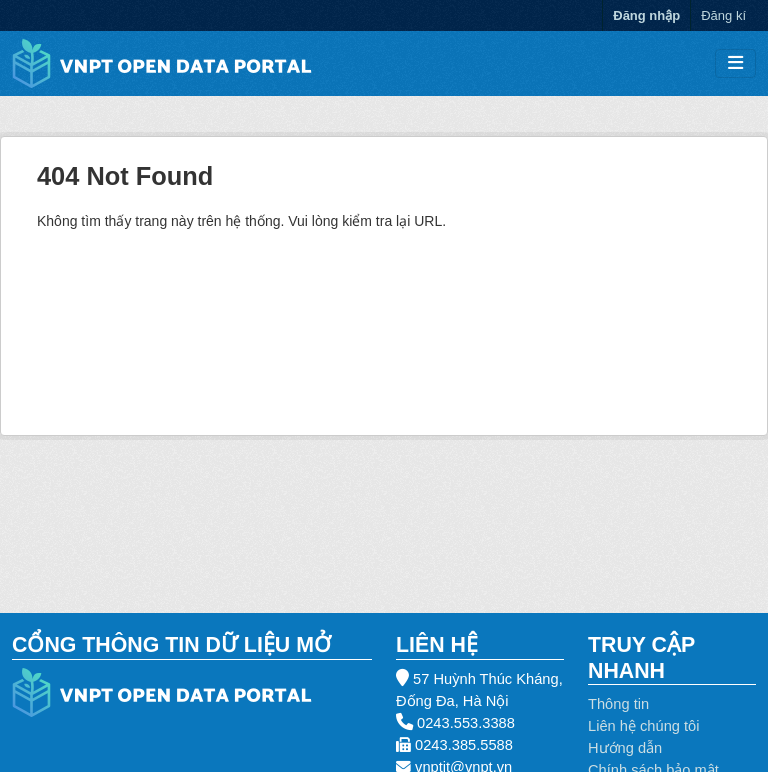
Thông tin (618, 704)
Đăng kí (723, 15)
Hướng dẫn (625, 748)
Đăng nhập (646, 15)
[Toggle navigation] (735, 63)
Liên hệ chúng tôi (644, 726)
